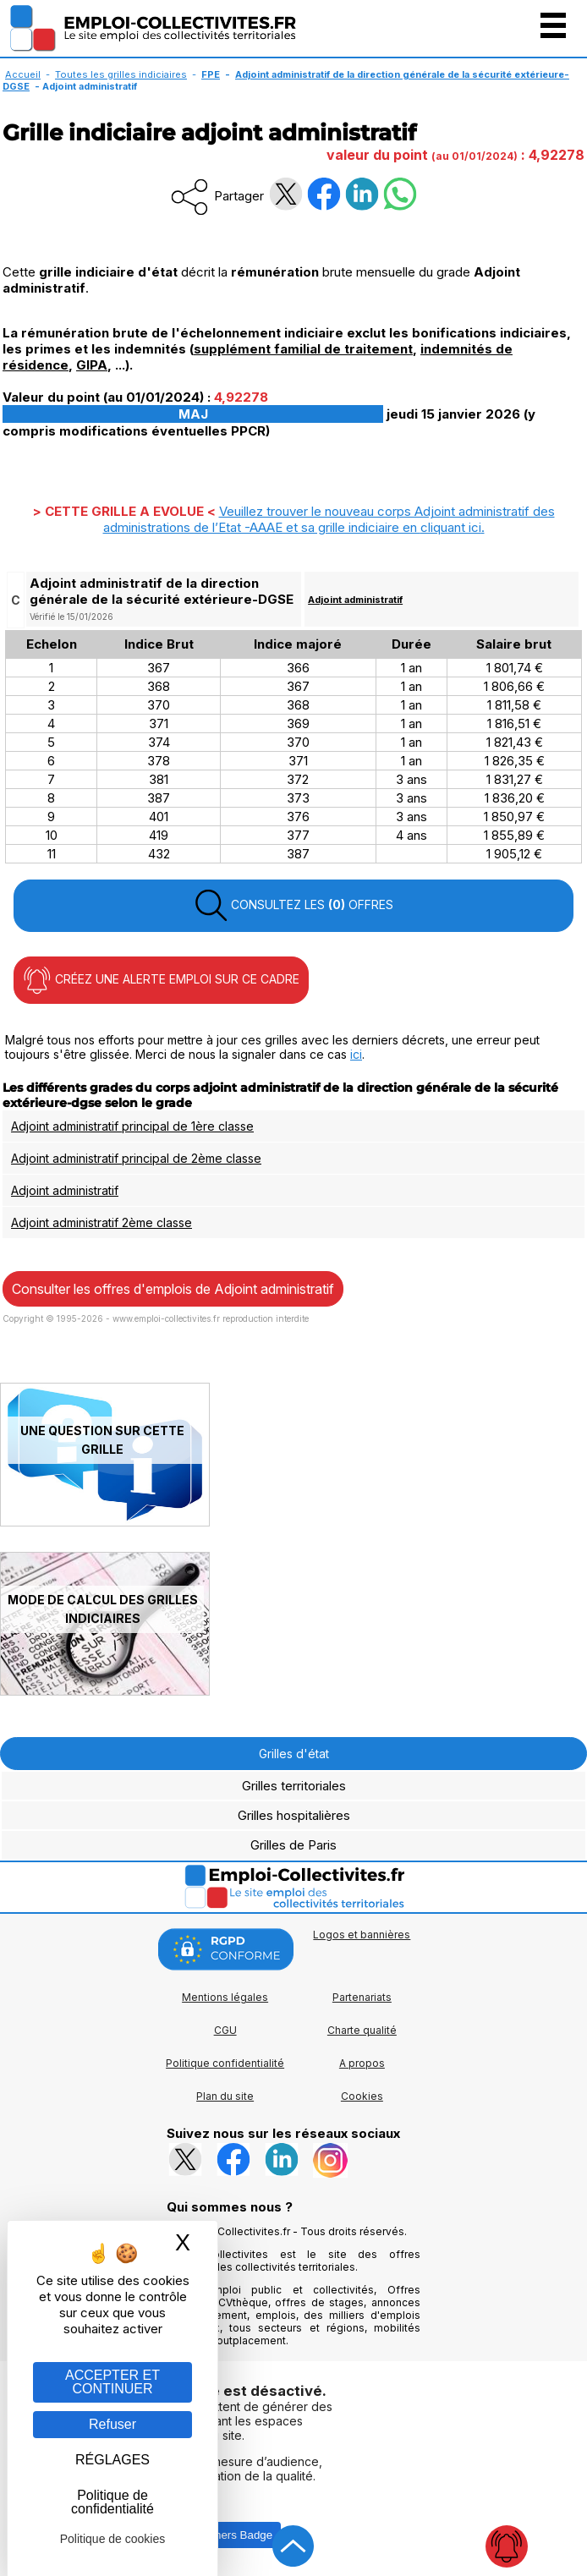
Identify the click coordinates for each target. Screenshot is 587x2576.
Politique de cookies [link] (113, 2539)
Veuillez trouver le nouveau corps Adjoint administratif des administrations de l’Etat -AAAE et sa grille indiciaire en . (329, 519)
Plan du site (225, 2096)
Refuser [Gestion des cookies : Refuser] (112, 2424)
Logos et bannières (361, 1934)
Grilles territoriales (294, 1786)
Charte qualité (362, 2030)
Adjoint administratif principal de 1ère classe (132, 1126)
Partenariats (362, 1997)
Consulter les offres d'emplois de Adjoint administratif (173, 1288)
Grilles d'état (294, 1753)
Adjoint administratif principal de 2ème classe (136, 1158)
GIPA (91, 365)
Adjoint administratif (355, 600)
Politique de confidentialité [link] (112, 2502)
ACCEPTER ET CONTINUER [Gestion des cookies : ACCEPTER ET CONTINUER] (112, 2382)
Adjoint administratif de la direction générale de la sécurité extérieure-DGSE (286, 80)
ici (356, 1054)
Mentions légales (225, 1997)
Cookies (362, 2096)
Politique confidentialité (225, 2063)
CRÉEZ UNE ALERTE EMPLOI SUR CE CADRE (161, 980)
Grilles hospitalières (294, 1815)
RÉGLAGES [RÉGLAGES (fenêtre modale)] (112, 2460)
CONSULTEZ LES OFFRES (293, 906)
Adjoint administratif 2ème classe (101, 1222)
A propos (362, 2063)
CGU (225, 2030)
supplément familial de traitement (303, 349)
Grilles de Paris (293, 1845)
